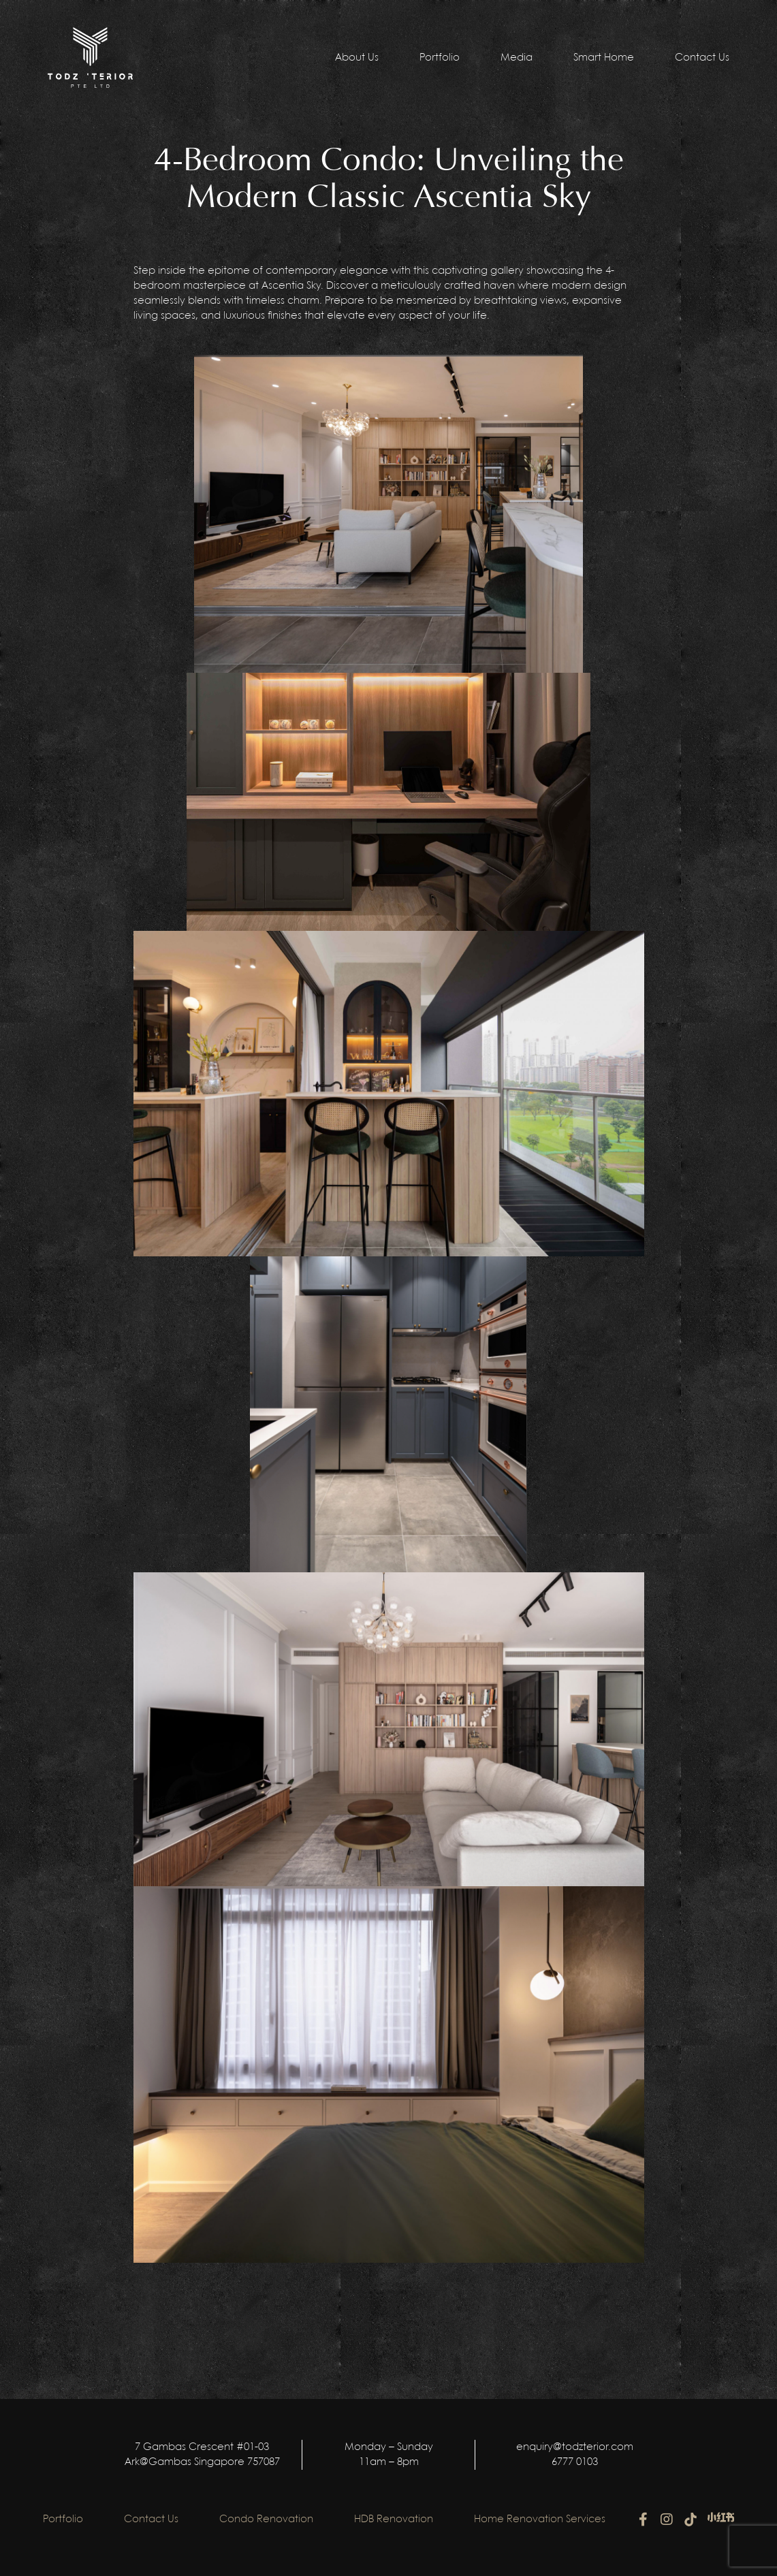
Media (517, 58)
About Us (357, 58)
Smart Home (603, 58)
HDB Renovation (393, 2519)
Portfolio (439, 58)
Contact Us (702, 58)
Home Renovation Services (539, 2519)
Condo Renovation (266, 2519)
